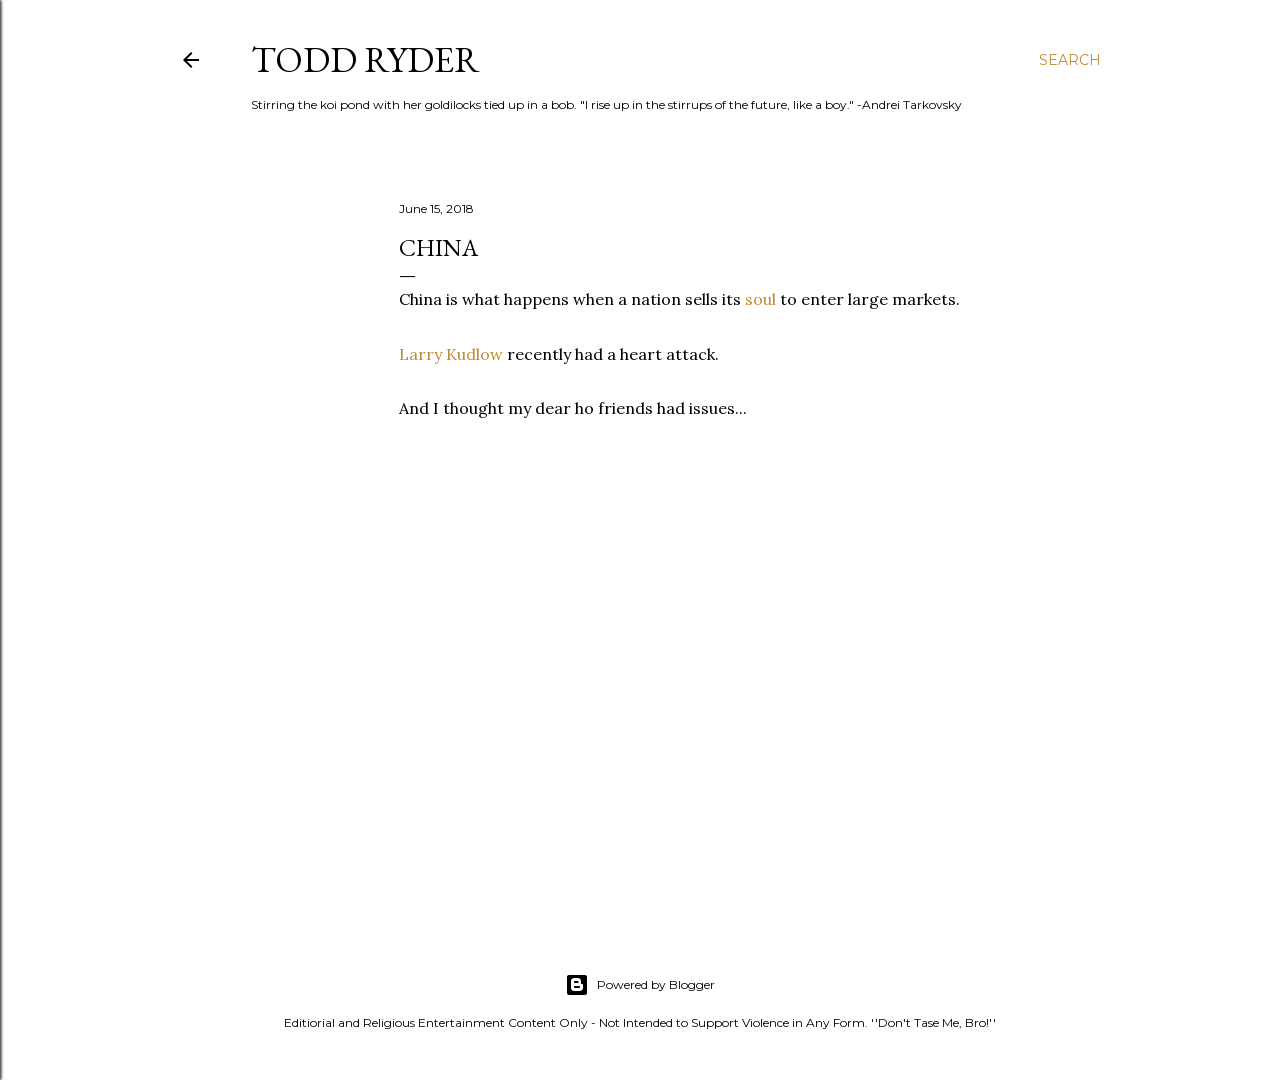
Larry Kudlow (451, 354)
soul (760, 299)
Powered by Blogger (640, 985)
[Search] (1070, 60)
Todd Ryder (365, 59)
